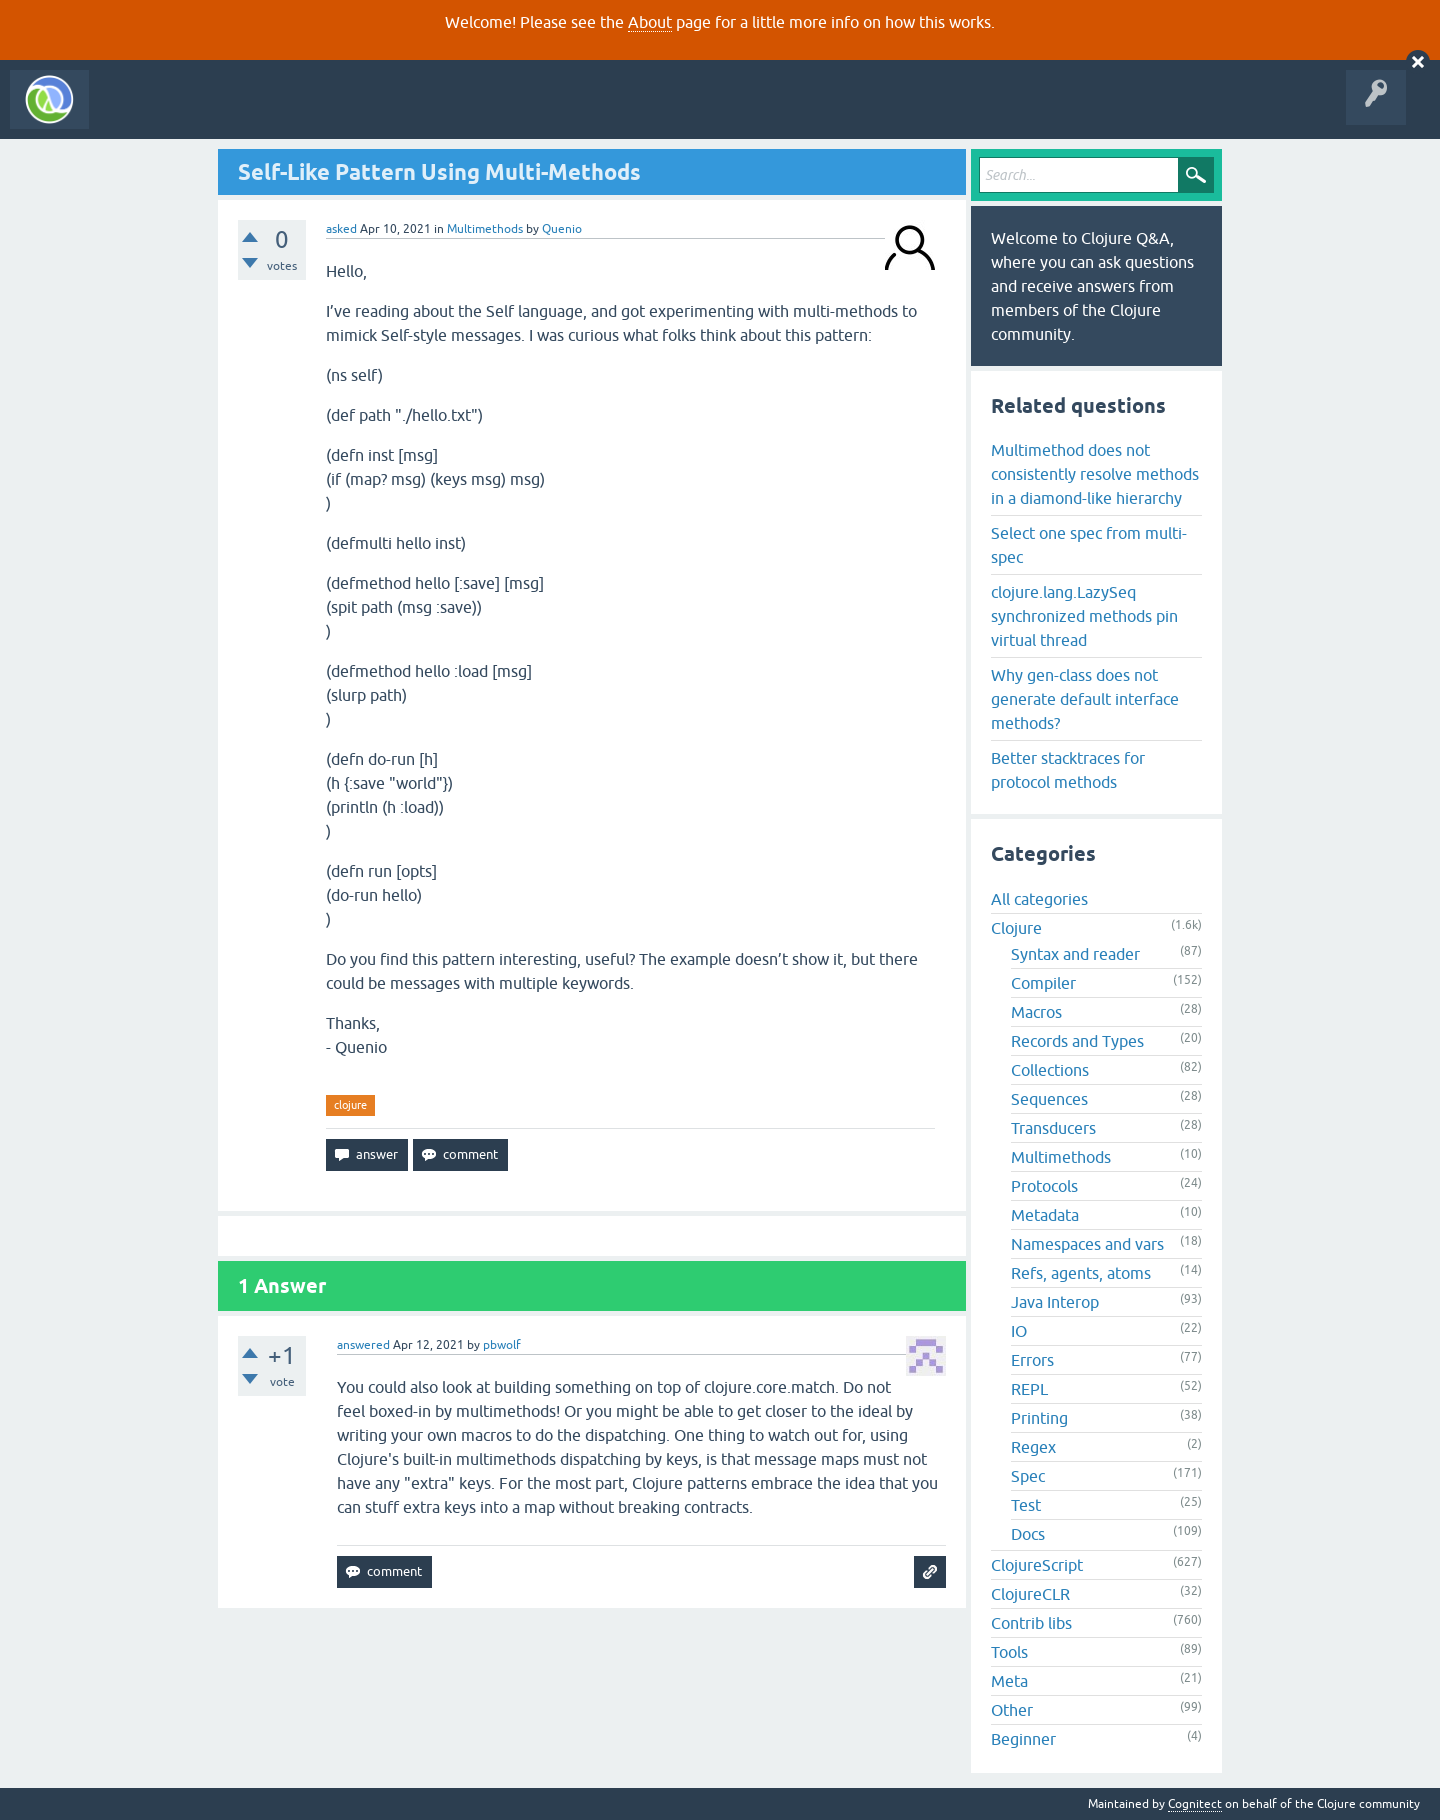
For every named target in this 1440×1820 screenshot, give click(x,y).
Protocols (1044, 1186)
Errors (1032, 1360)
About (650, 22)
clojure (350, 1105)
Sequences (1049, 1099)
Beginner (1023, 1739)
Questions (213, 114)
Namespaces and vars (1087, 1244)
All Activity (134, 114)
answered (363, 1345)
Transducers (1053, 1128)
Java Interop (1055, 1302)
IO (1019, 1331)
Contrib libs (1031, 1623)
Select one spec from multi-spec (1089, 545)
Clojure (1016, 928)
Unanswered (297, 114)
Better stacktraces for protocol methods (1068, 770)
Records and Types (1077, 1041)
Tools (1009, 1652)
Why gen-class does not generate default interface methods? (1085, 699)
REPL (1029, 1389)
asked (341, 229)
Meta (1009, 1681)
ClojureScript (1037, 1565)
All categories (1039, 899)
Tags (374, 114)
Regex (1033, 1447)
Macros (1036, 1012)
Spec (1028, 1476)
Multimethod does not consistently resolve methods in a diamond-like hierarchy (1095, 474)
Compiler (1043, 983)
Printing (1039, 1418)
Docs (1028, 1534)
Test (1026, 1505)
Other (1012, 1710)
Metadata (1045, 1215)
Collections (1050, 1070)
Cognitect (1195, 1804)
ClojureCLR (1030, 1594)
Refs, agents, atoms (1081, 1273)
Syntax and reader (1075, 954)
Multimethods (485, 229)
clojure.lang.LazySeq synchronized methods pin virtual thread (1084, 616)
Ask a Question (458, 114)
